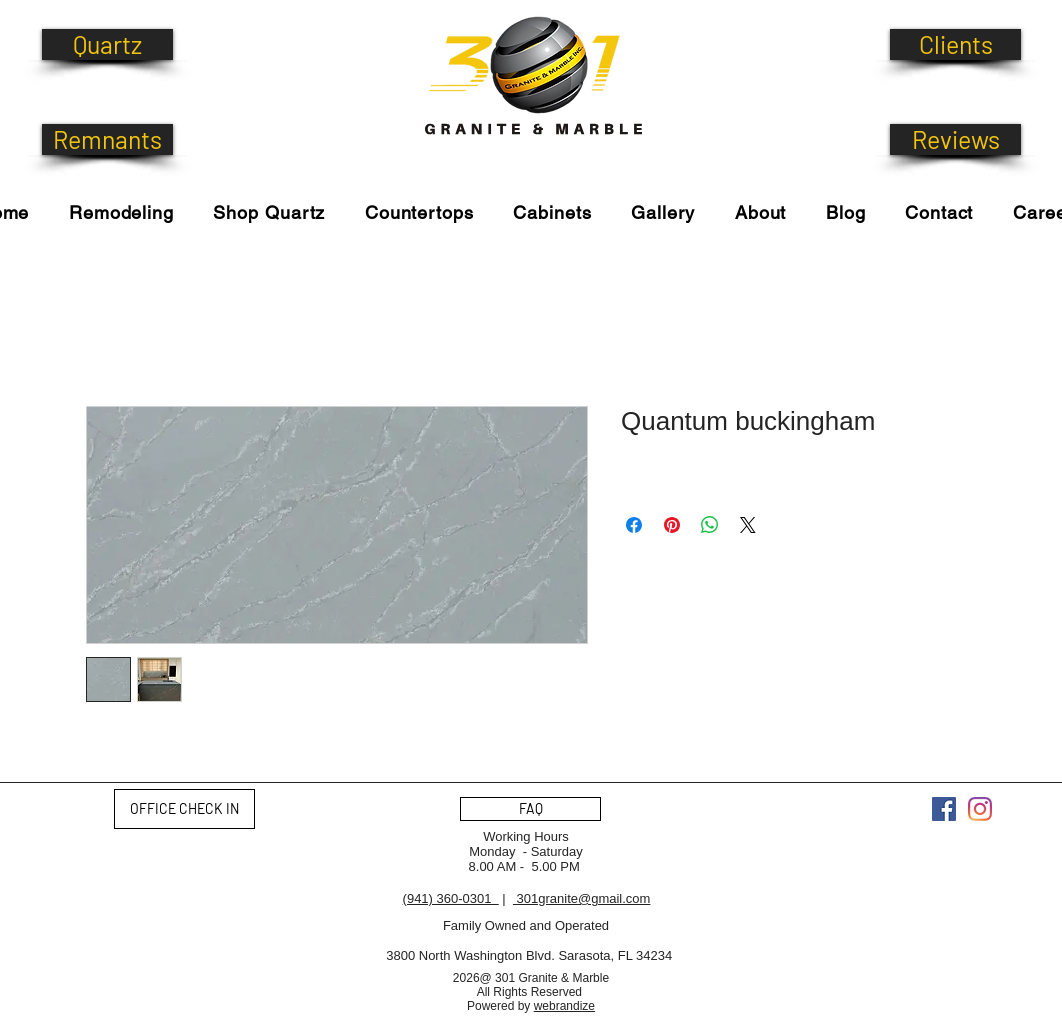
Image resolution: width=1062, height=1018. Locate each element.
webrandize (564, 1006)
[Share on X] (748, 525)
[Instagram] (980, 809)
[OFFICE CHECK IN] (184, 809)
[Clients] (955, 44)
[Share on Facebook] (634, 525)
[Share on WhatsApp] (710, 525)
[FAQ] (530, 809)
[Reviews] (955, 139)
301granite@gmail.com (581, 898)
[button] (269, 212)
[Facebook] (944, 809)
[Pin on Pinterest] (672, 525)
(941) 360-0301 (451, 898)
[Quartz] (107, 44)
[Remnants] (107, 139)
